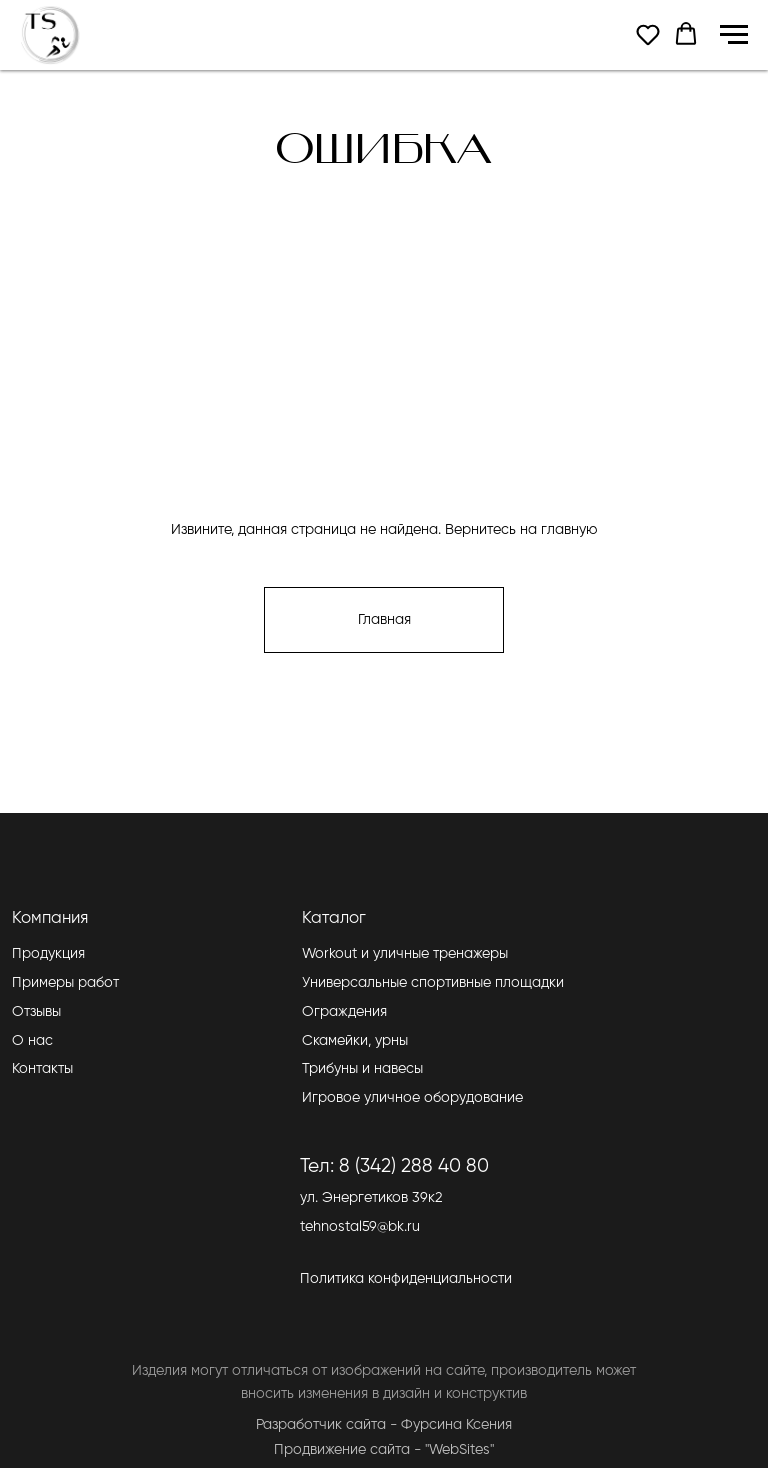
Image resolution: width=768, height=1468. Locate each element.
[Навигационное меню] (734, 35)
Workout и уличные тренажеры (405, 954)
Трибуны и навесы (362, 1069)
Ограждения (344, 1012)
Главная (384, 620)
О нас (32, 1041)
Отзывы (36, 1012)
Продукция (48, 954)
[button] (648, 34)
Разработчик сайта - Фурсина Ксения (384, 1425)
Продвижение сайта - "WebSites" (384, 1450)
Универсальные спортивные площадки (433, 983)
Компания (50, 918)
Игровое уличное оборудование (412, 1098)
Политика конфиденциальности (406, 1279)
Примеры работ (65, 983)
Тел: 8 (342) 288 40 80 (394, 1166)
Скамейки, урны (355, 1041)
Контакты (42, 1069)
